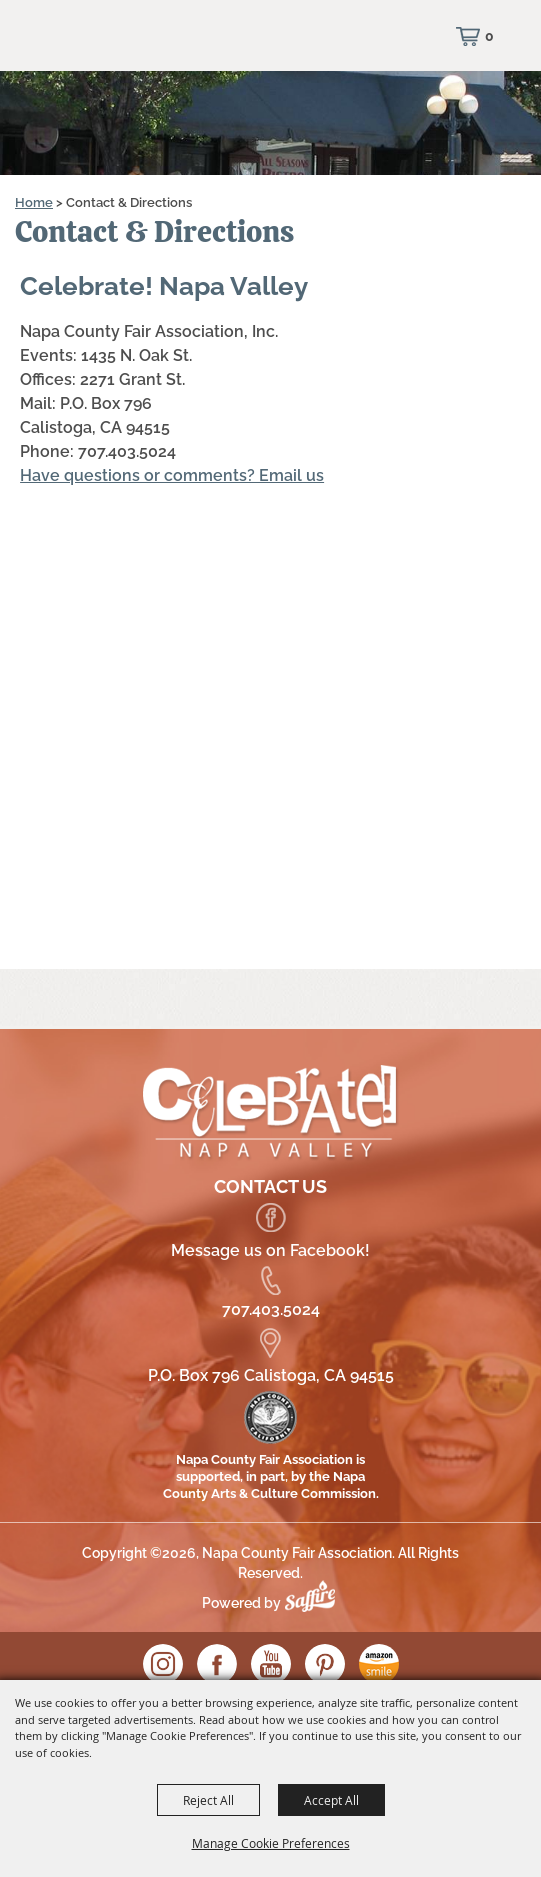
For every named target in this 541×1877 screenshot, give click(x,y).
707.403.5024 (271, 1309)
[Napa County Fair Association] (115, 45)
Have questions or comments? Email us (172, 475)
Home (34, 202)
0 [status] (489, 36)
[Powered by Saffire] (315, 1603)
